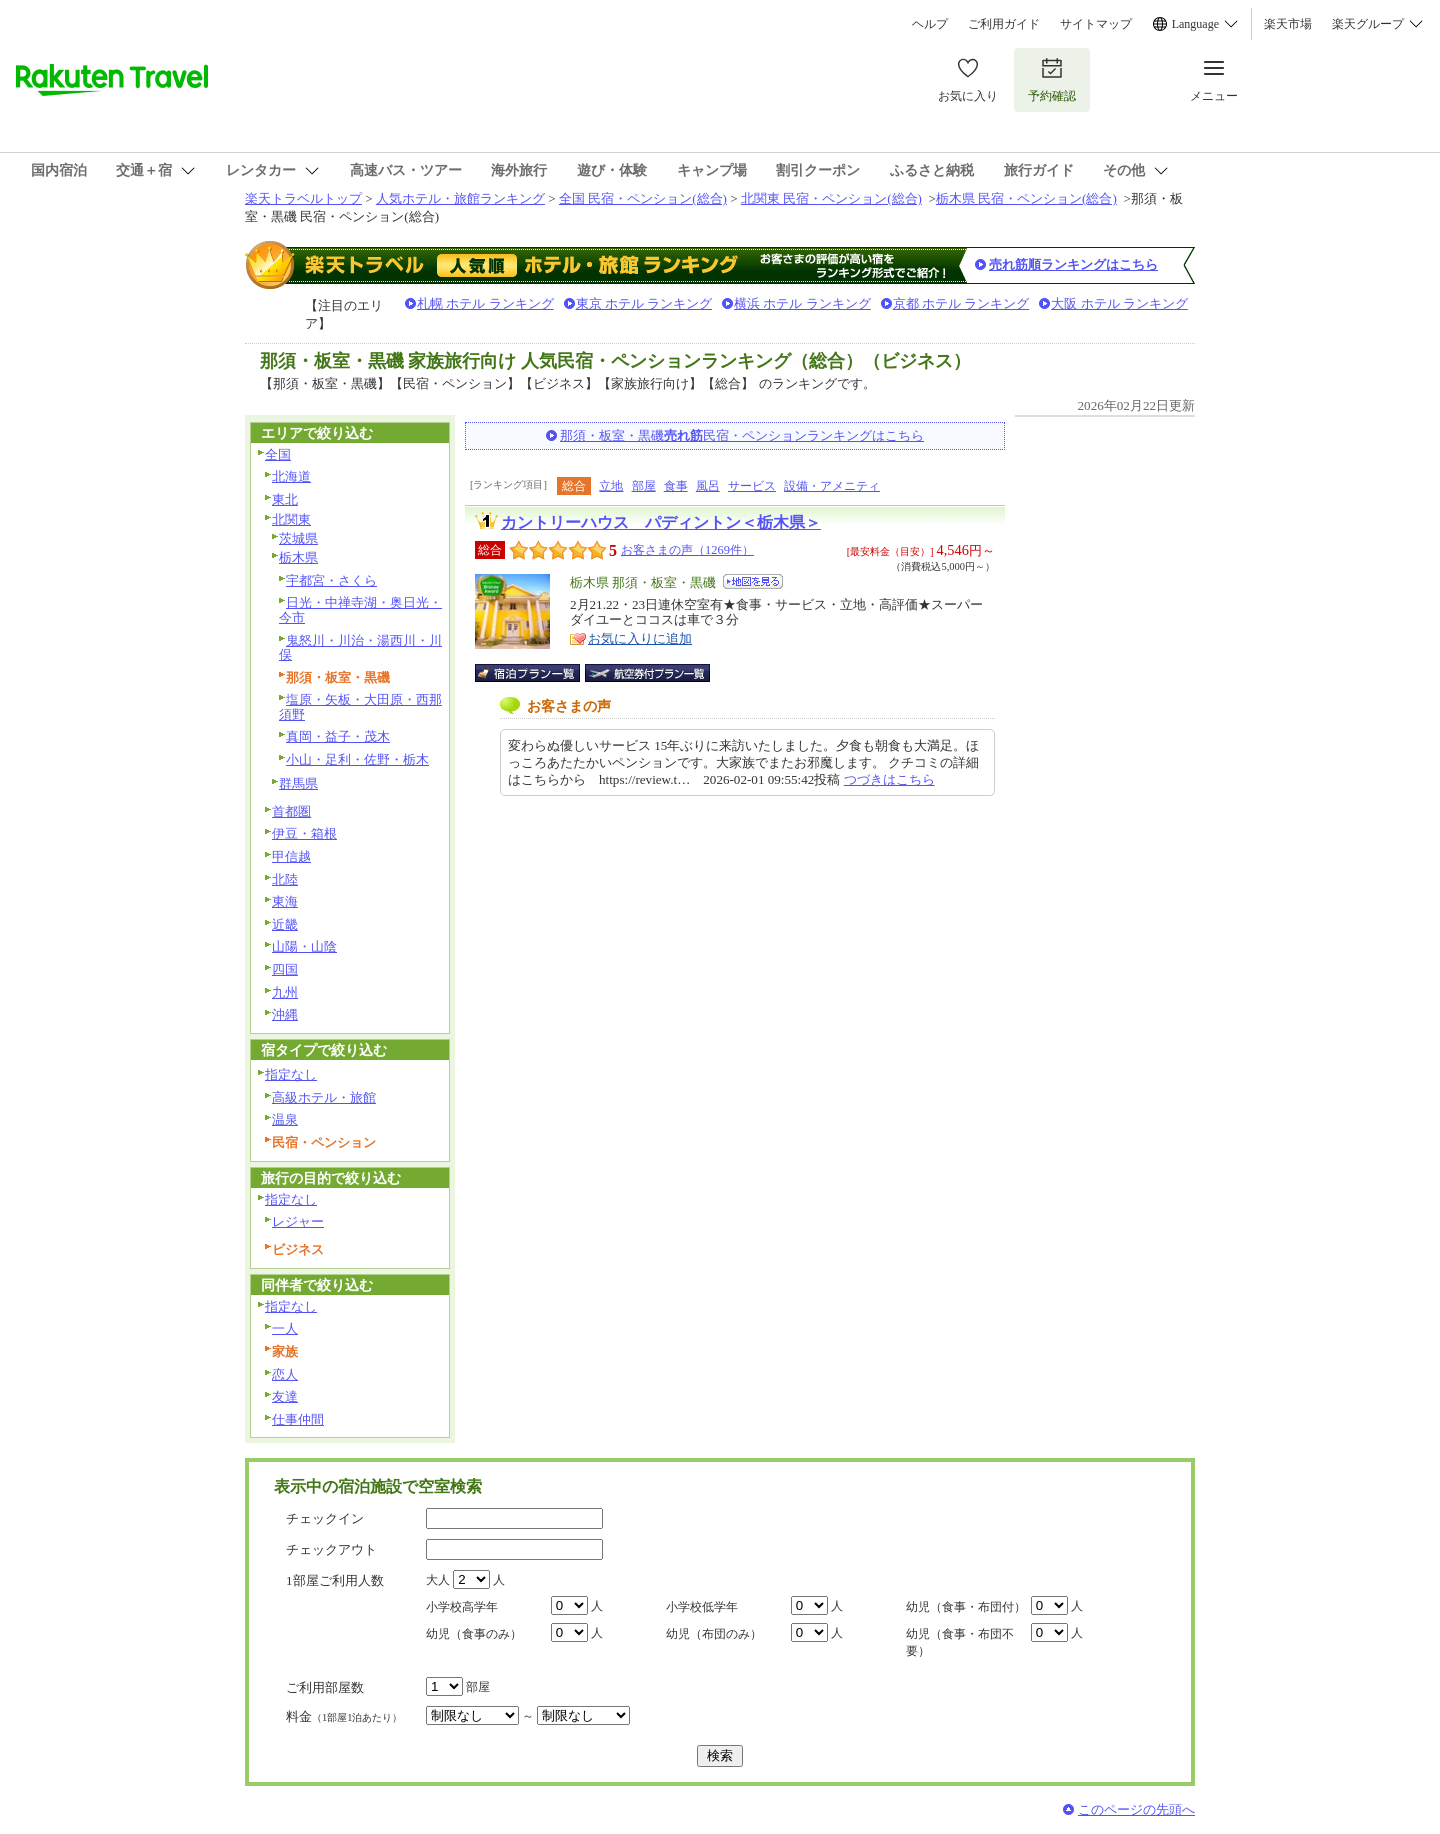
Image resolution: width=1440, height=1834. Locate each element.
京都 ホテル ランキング (961, 303)
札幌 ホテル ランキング (485, 303)
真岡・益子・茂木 (338, 736)
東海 (285, 901)
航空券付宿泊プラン (647, 673)
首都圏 (291, 811)
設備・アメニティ (832, 486)
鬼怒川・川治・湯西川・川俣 (360, 648)
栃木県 (298, 557)
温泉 (285, 1119)
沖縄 (285, 1014)
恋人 (285, 1374)
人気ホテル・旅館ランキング (460, 198)
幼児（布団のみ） (714, 1634)
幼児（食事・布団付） (966, 1607)
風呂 (708, 486)
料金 (344, 1716)
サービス (752, 486)
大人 (438, 1580)
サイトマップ (1096, 24)
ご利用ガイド (1004, 24)
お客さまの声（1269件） (687, 550)
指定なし (291, 1074)
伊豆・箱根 (304, 833)
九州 (285, 992)
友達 (285, 1396)
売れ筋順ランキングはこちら (1073, 264)
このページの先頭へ (1136, 1809)
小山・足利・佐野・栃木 (357, 759)
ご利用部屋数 (325, 1687)
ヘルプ (930, 24)
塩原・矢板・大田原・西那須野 (360, 707)
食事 (676, 486)
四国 (285, 969)
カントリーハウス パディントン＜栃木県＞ (661, 522)
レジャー (298, 1221)
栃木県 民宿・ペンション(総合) (1026, 198)
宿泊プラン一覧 (537, 673)
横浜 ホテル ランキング (802, 303)
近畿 (285, 924)
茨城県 (298, 538)
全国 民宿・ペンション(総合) (643, 198)
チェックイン (325, 1518)
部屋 (644, 486)
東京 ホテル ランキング (644, 303)
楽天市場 (1288, 24)
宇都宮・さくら (331, 580)
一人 (285, 1328)
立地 (611, 486)
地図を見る (753, 581)
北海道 (291, 476)
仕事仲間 (298, 1419)
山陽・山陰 (304, 946)
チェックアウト (331, 1549)
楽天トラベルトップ (303, 198)
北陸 (285, 879)
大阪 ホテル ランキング (1119, 303)
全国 (278, 454)
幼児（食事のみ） (474, 1634)
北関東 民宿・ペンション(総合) (831, 198)
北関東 (291, 519)
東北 (285, 499)
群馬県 (298, 783)
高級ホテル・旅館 (324, 1097)
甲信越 (291, 856)
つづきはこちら (889, 779)
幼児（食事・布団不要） (960, 1642)
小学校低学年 (702, 1607)
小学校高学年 (462, 1607)
